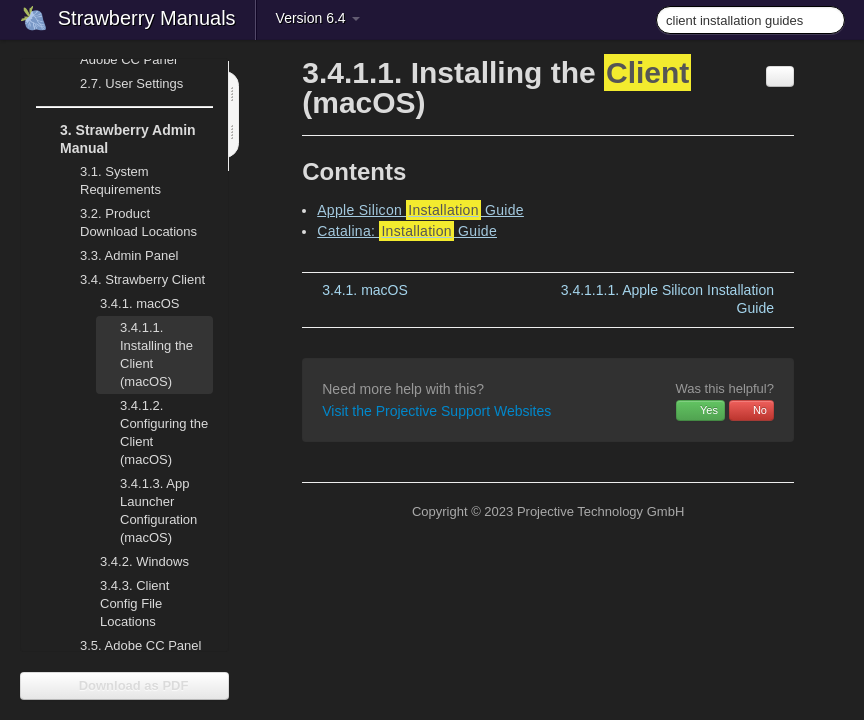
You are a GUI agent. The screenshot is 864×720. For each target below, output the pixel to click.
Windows (132, 562)
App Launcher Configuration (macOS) (146, 508)
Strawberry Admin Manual (116, 137)
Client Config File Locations (134, 603)
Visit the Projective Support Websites (436, 411)
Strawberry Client (130, 280)
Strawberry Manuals (147, 18)
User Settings (119, 84)
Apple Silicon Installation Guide (667, 299)
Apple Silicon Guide (420, 210)
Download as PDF (124, 685)
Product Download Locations (138, 222)
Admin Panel (117, 256)
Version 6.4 (318, 18)
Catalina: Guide (407, 231)
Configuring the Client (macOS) (164, 432)
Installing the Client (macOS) (144, 352)
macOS (128, 304)
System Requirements (108, 178)
